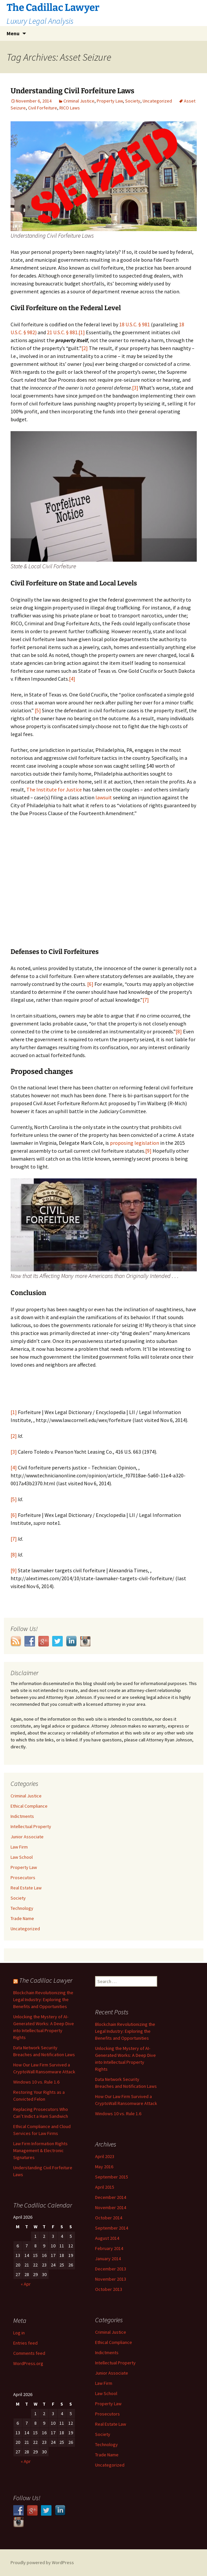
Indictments (22, 1816)
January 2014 (108, 2259)
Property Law (110, 101)
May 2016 (104, 2167)
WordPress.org (28, 2363)
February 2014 (109, 2248)
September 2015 (111, 2177)
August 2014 (107, 2238)
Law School (22, 1857)
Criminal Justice (78, 101)
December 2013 (110, 2269)
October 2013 (108, 2289)
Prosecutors (23, 1877)
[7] (146, 999)
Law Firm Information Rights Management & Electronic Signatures (40, 2150)
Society (132, 101)
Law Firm (19, 1847)
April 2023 (104, 2156)
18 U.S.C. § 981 (134, 324)
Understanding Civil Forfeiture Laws (72, 90)
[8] (179, 1031)
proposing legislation (134, 1143)
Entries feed (25, 2343)
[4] (72, 678)
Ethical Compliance (29, 1806)
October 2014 (108, 2218)
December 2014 (110, 2197)
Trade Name (22, 1918)
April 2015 (104, 2187)
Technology (22, 1908)
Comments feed (29, 2353)
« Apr (26, 2284)
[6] (90, 984)
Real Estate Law (26, 1888)
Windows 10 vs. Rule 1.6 (36, 2082)
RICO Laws (69, 108)
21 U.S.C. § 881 (62, 332)
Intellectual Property (31, 1826)
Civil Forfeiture (42, 108)
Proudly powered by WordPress (42, 2562)
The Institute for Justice (54, 789)
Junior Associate (27, 1837)
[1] (82, 332)
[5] (38, 710)
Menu (13, 33)
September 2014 (111, 2228)
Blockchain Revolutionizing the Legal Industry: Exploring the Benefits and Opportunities (43, 1999)
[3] (135, 387)
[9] (148, 1150)
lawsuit (103, 797)
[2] (85, 348)
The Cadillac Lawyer (45, 1980)
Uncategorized (157, 101)
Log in (19, 2333)
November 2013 (110, 2279)
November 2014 (110, 2207)
